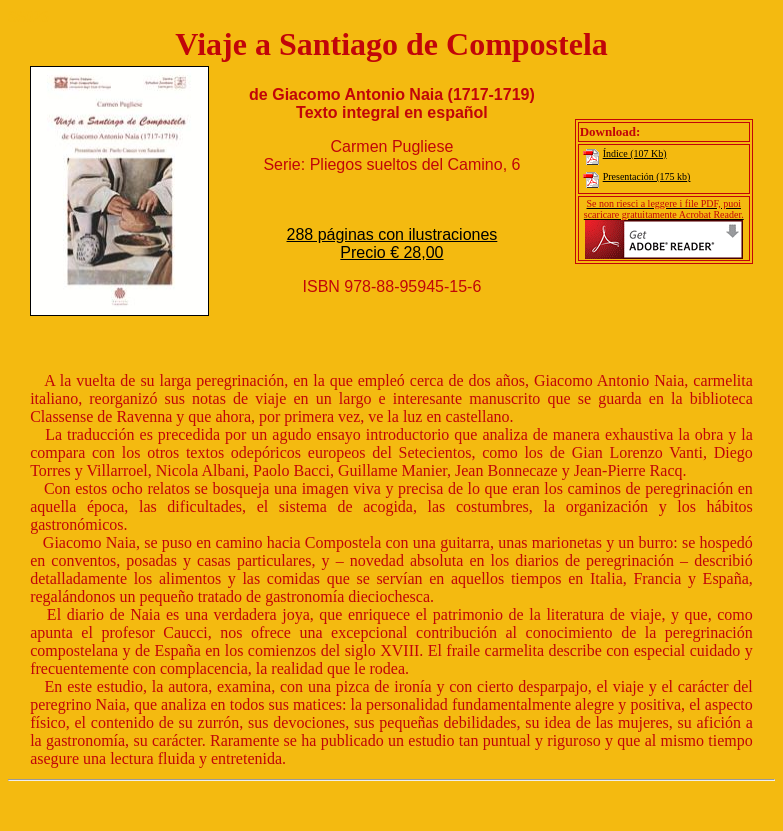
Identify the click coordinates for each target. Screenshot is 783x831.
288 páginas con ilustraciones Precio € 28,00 (392, 243)
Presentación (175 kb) (635, 176)
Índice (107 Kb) (623, 153)
